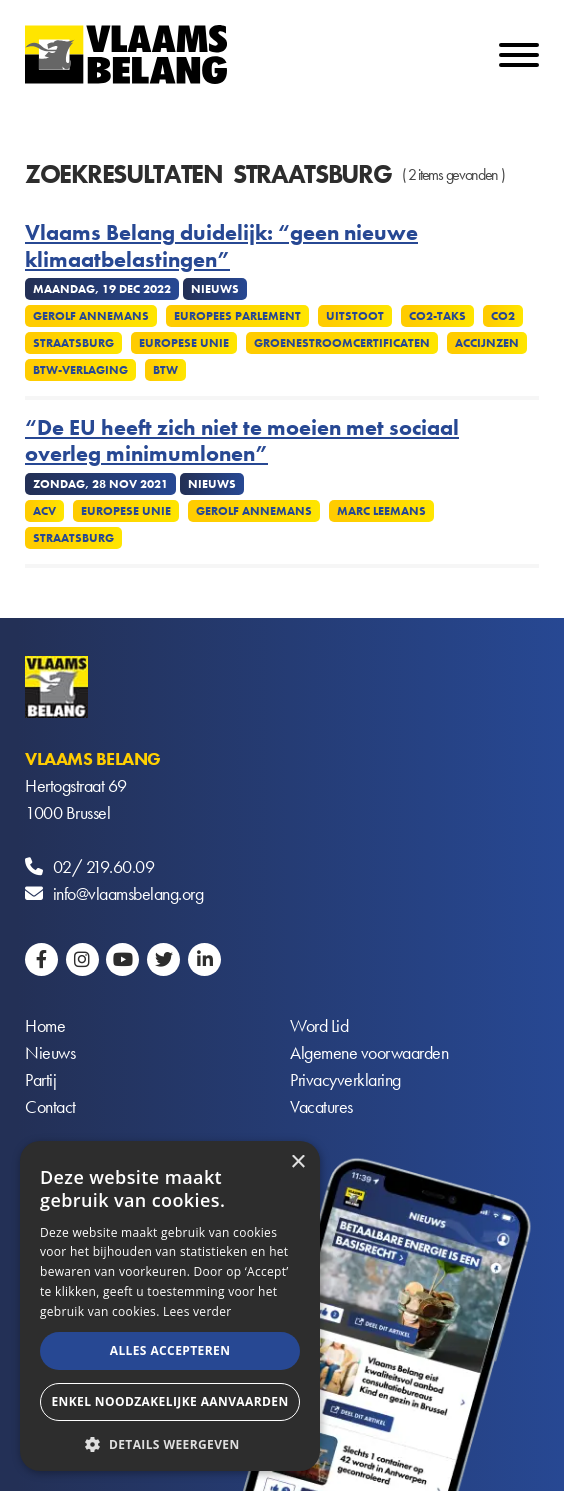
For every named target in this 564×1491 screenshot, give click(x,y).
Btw (165, 370)
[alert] (170, 1306)
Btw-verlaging (80, 370)
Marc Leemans (381, 511)
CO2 (503, 316)
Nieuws (50, 1052)
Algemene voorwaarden (369, 1052)
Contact (50, 1106)
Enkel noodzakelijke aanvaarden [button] (169, 1401)
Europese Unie (184, 343)
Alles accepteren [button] (170, 1350)
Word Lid (319, 1025)
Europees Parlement (237, 316)
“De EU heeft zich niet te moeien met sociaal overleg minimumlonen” (242, 441)
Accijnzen (487, 343)
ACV (44, 511)
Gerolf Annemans (91, 316)
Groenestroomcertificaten (342, 343)
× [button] (297, 1162)
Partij (40, 1079)
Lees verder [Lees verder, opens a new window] (197, 1311)
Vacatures (321, 1106)
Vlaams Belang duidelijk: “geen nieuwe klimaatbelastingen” (221, 246)
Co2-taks (437, 316)
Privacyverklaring (345, 1079)
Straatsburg (73, 343)
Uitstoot (355, 316)
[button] (170, 1442)
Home (45, 1025)
